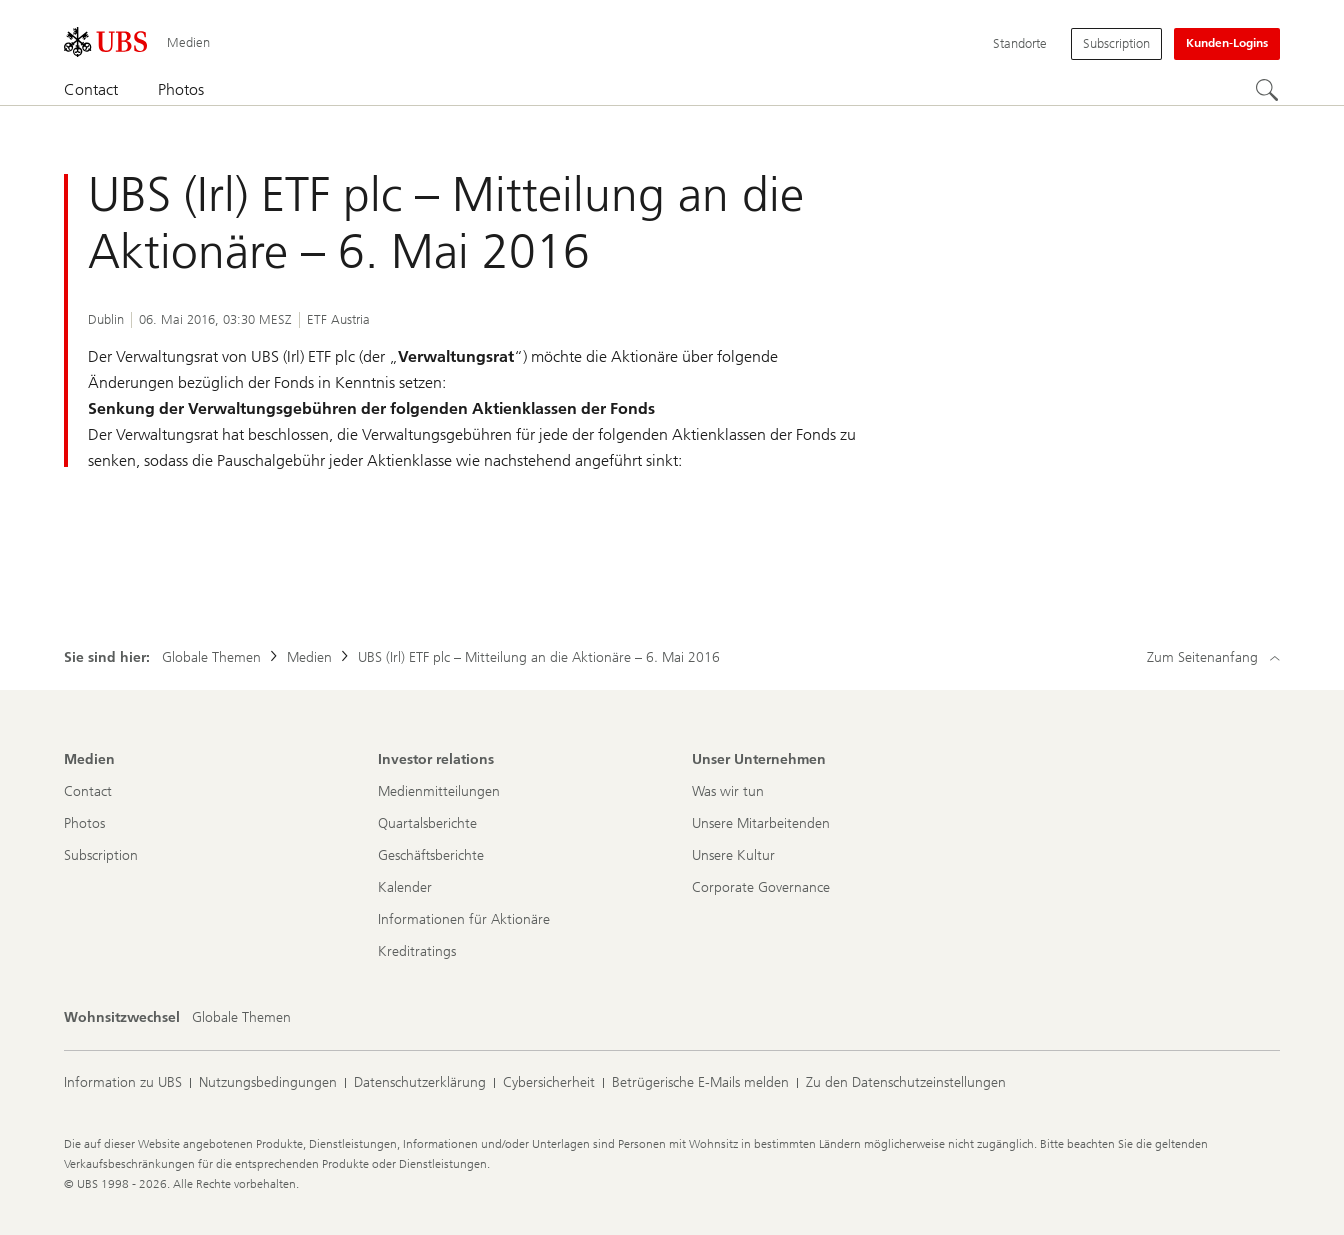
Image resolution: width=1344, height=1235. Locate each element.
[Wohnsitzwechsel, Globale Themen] (241, 1018)
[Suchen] (1268, 91)
